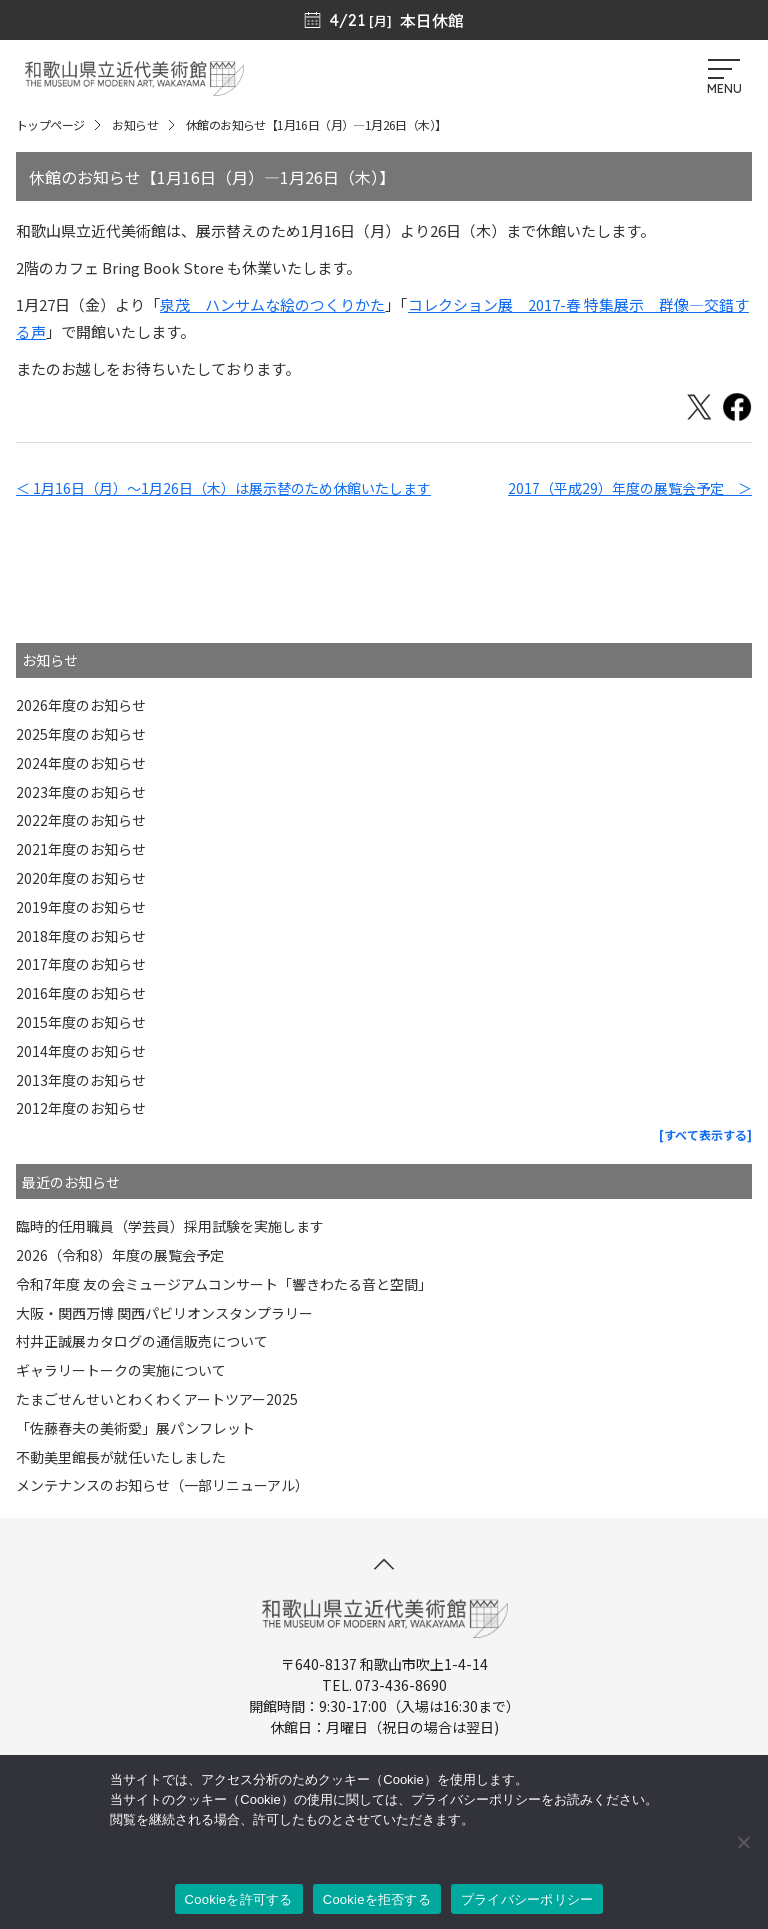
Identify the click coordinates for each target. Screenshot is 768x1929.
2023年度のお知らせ (81, 792)
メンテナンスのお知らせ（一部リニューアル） (162, 1485)
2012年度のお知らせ (81, 1108)
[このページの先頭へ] (384, 1564)
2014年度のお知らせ (81, 1051)
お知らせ (135, 124)
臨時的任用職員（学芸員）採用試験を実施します (170, 1226)
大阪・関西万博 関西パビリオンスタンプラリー (164, 1313)
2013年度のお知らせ (81, 1080)
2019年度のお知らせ (81, 907)
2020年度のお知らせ (81, 878)
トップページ (50, 124)
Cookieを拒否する (377, 1899)
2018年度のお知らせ (81, 936)
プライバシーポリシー (527, 1899)
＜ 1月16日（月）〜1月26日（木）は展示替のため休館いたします (223, 488)
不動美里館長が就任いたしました (121, 1457)
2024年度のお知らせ (81, 763)
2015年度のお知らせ (81, 1022)
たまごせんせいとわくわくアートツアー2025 (157, 1399)
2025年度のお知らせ (81, 734)
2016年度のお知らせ (81, 993)
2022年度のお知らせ (81, 820)
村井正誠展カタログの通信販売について (142, 1341)
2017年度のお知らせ (81, 964)
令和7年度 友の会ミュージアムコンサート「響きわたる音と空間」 (224, 1284)
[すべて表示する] (705, 1134)
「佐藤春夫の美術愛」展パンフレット (135, 1428)
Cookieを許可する (239, 1899)
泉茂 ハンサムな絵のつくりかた (272, 304)
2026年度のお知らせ (81, 705)
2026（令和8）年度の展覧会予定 (120, 1255)
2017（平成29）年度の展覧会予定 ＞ (630, 488)
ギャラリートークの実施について (121, 1370)
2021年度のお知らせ (81, 849)
